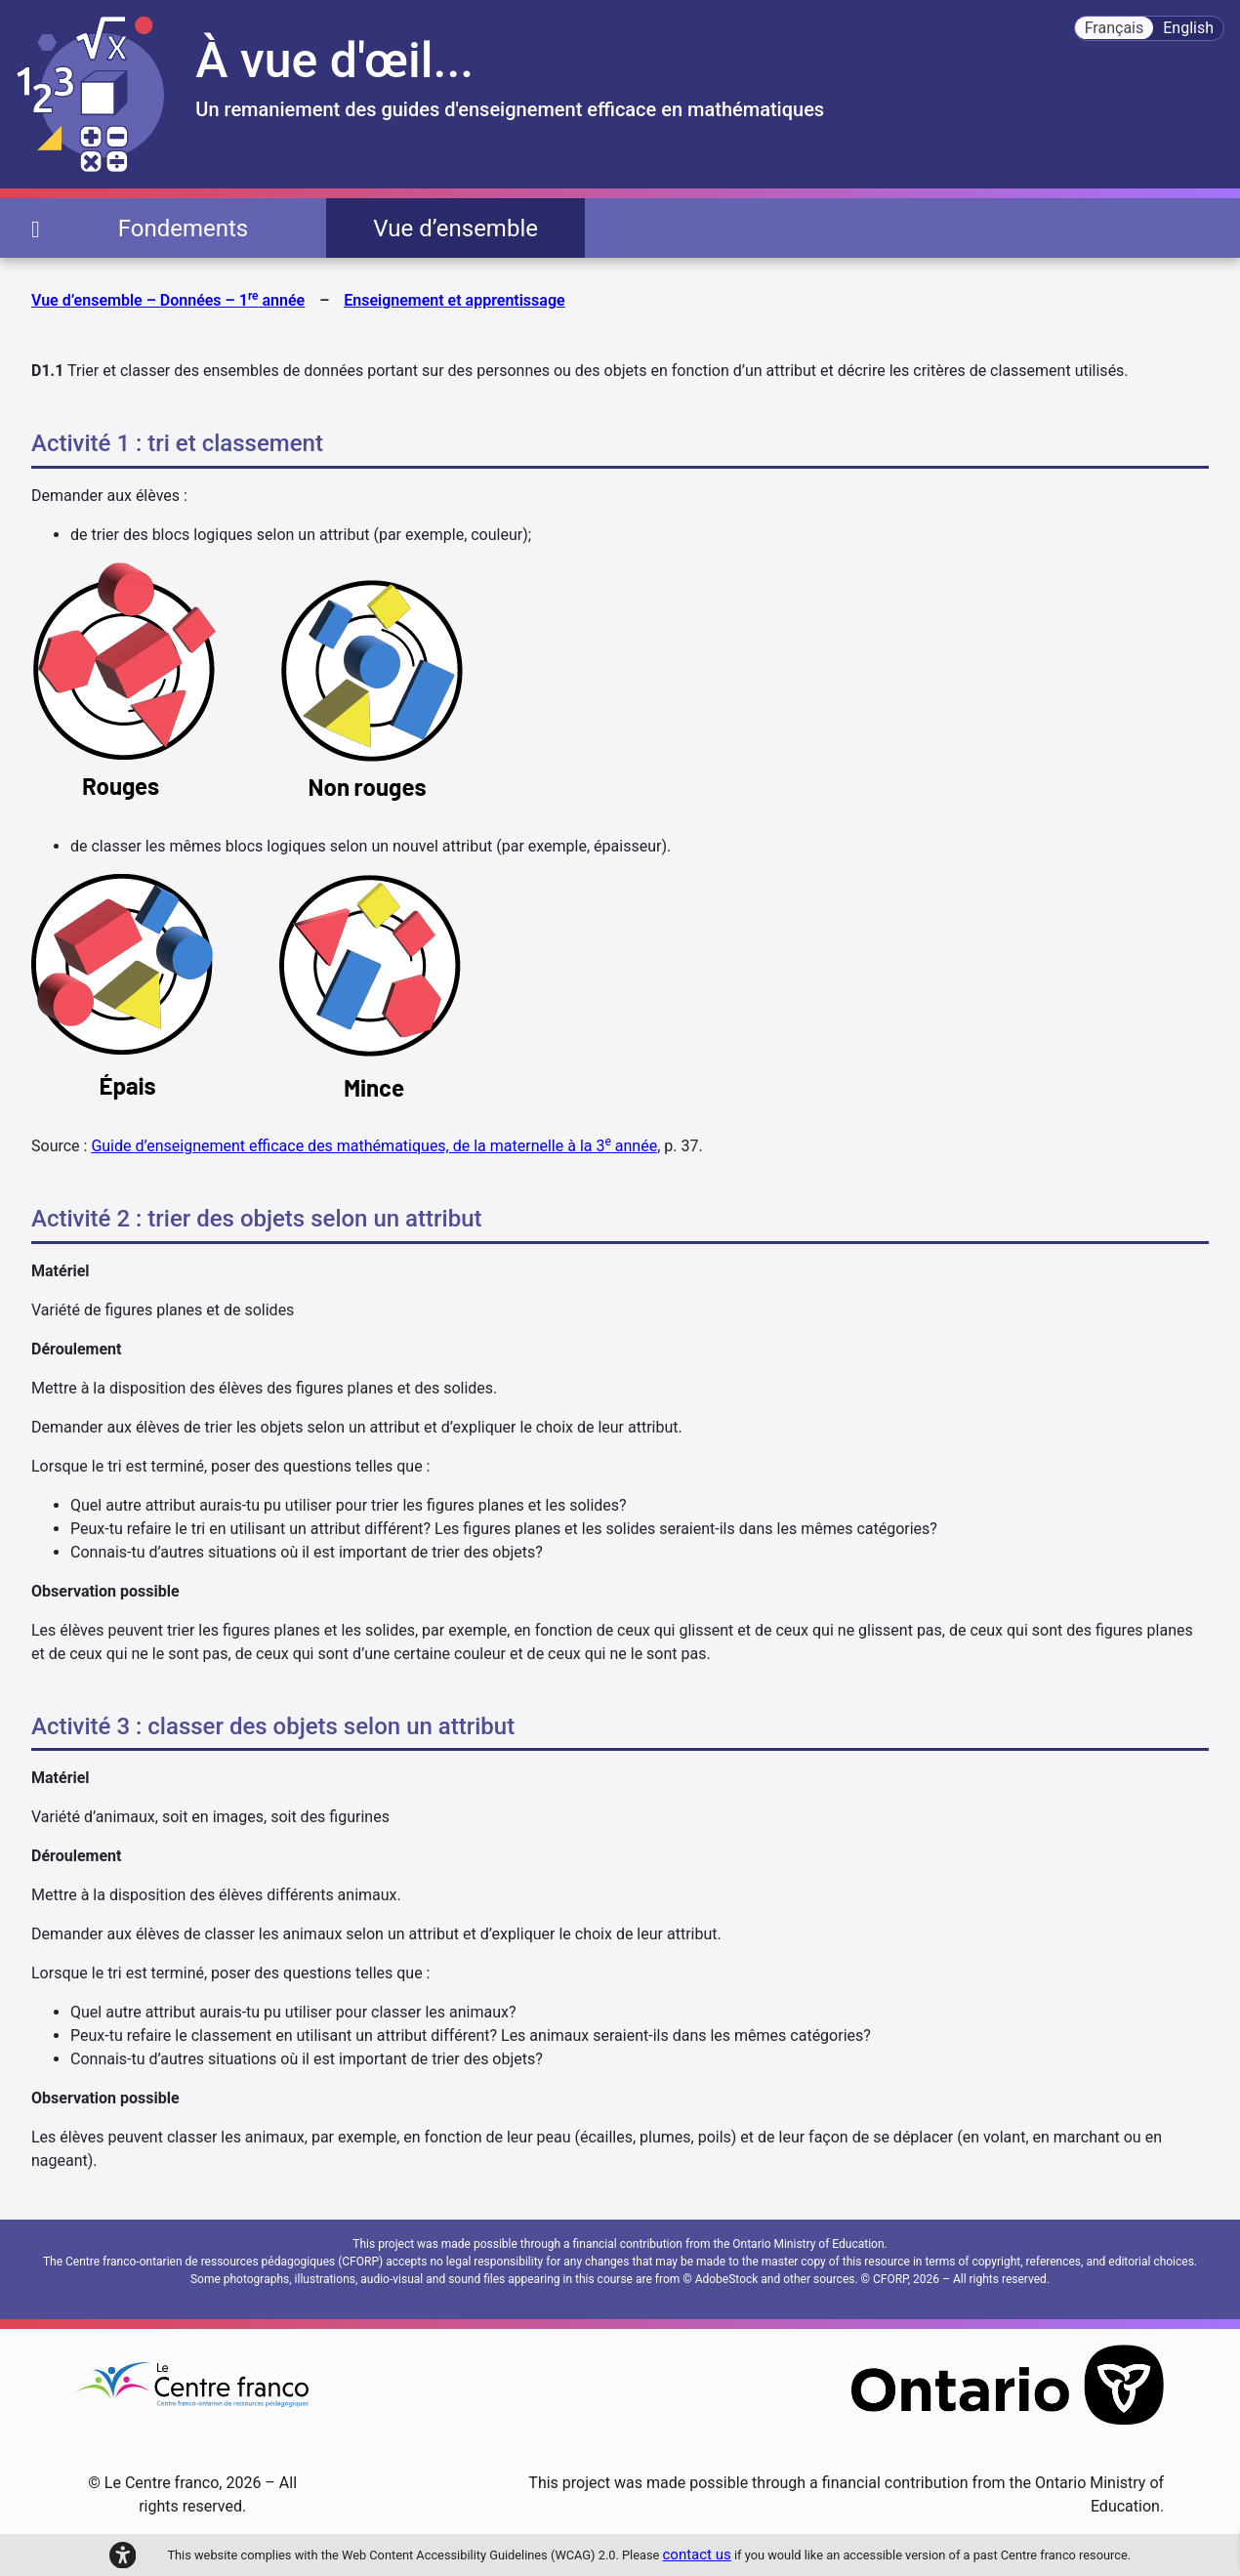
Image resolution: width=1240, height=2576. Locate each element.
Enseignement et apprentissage (454, 300)
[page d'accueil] (35, 228)
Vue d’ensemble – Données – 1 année (168, 299)
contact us (697, 2554)
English (1188, 28)
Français (1114, 28)
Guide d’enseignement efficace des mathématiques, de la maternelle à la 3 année (374, 1146)
